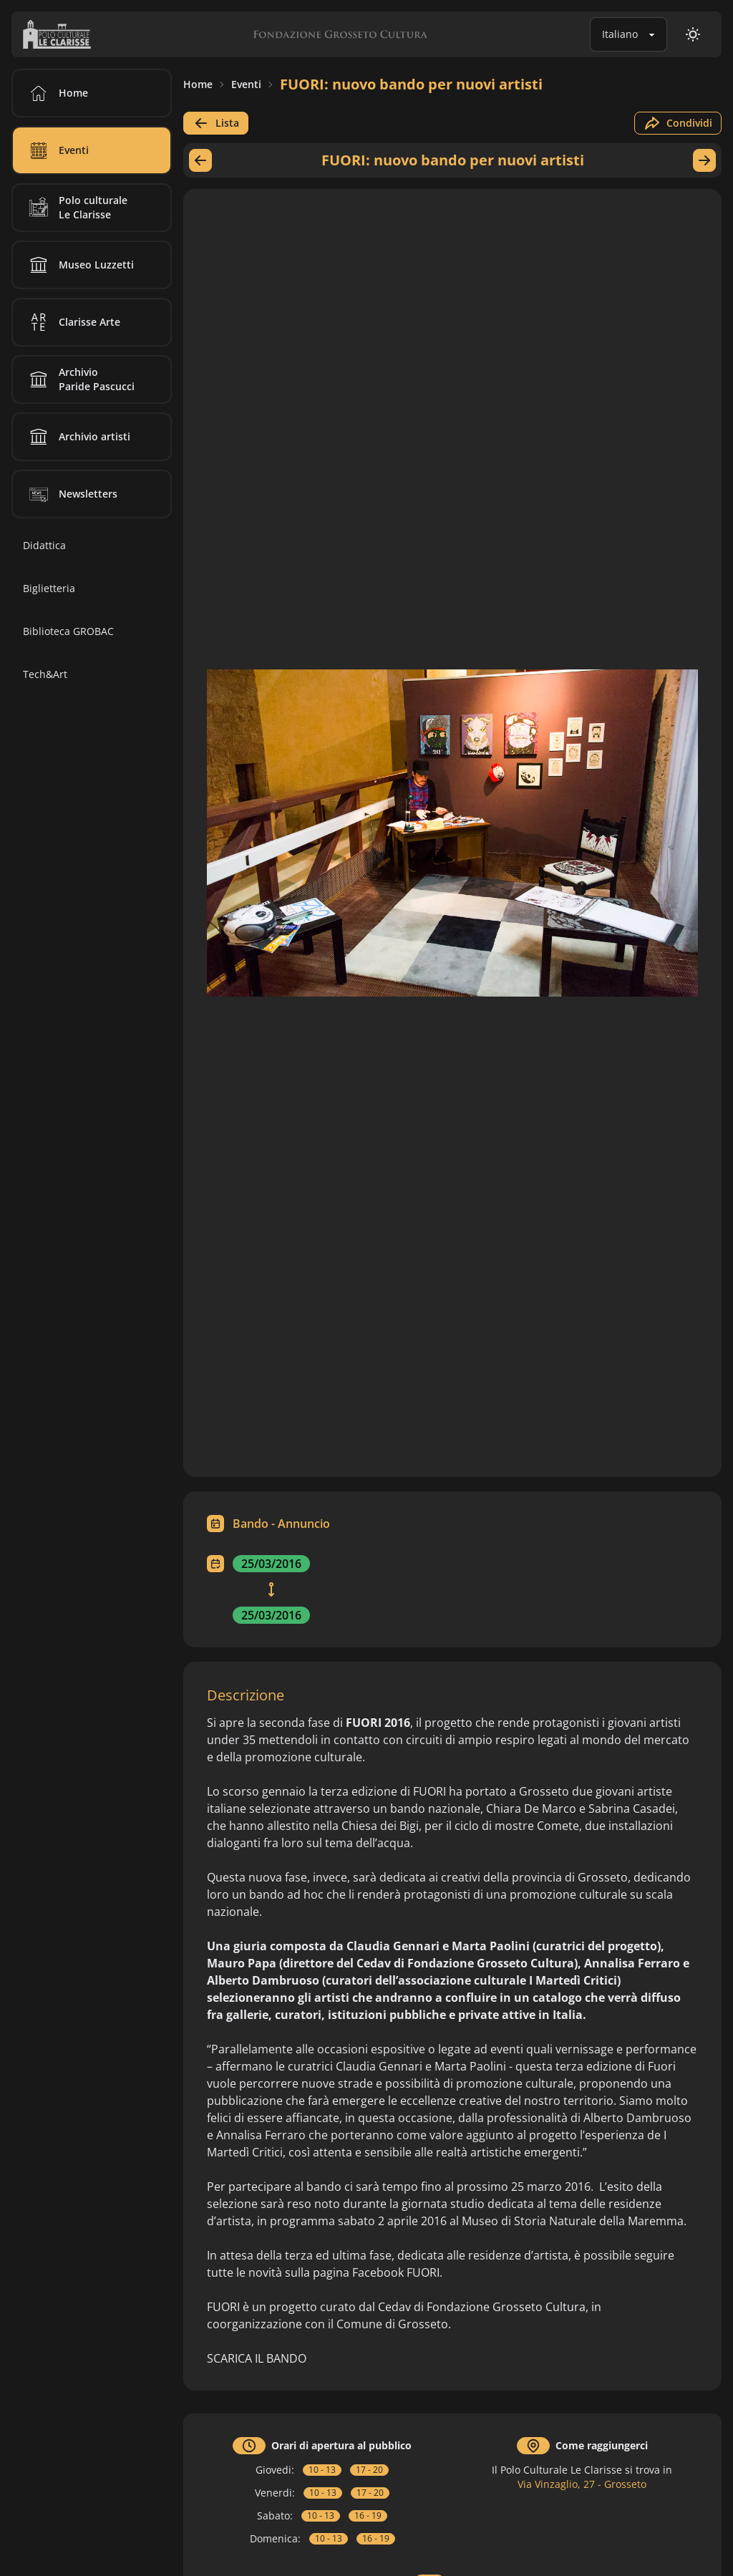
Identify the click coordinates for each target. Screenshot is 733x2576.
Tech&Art (45, 674)
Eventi (246, 84)
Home (198, 84)
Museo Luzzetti (79, 265)
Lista (216, 123)
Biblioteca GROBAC (68, 631)
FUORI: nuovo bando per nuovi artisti (411, 84)
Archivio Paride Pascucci (79, 379)
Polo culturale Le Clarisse (75, 207)
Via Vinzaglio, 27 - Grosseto (582, 2484)
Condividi (678, 123)
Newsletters (70, 494)
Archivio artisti (77, 436)
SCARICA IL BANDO (256, 2358)
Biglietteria (49, 588)
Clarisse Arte (72, 322)
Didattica (44, 545)
